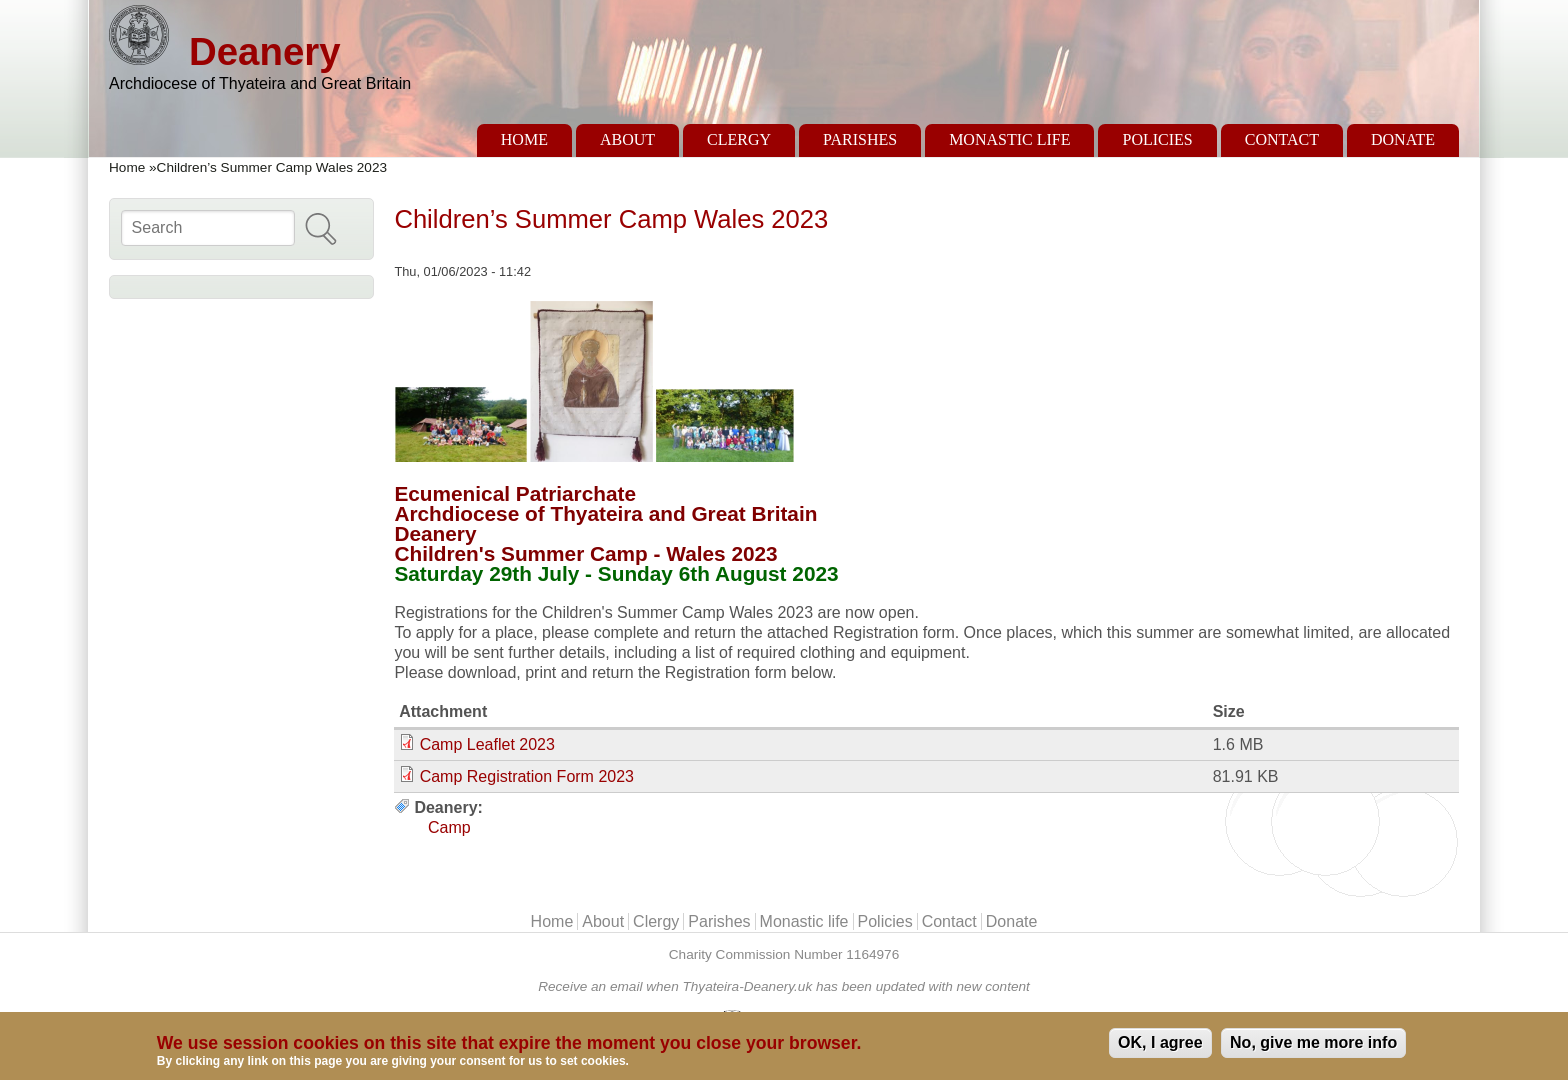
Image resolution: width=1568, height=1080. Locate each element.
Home (524, 139)
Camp (449, 827)
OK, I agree (1160, 1042)
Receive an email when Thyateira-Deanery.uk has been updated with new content (784, 986)
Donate (1403, 139)
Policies (1157, 139)
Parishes (860, 139)
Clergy (739, 139)
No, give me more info (1313, 1042)
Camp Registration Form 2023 (527, 776)
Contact (1282, 139)
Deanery (265, 51)
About (627, 139)
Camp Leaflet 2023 (487, 744)
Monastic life (1009, 139)
